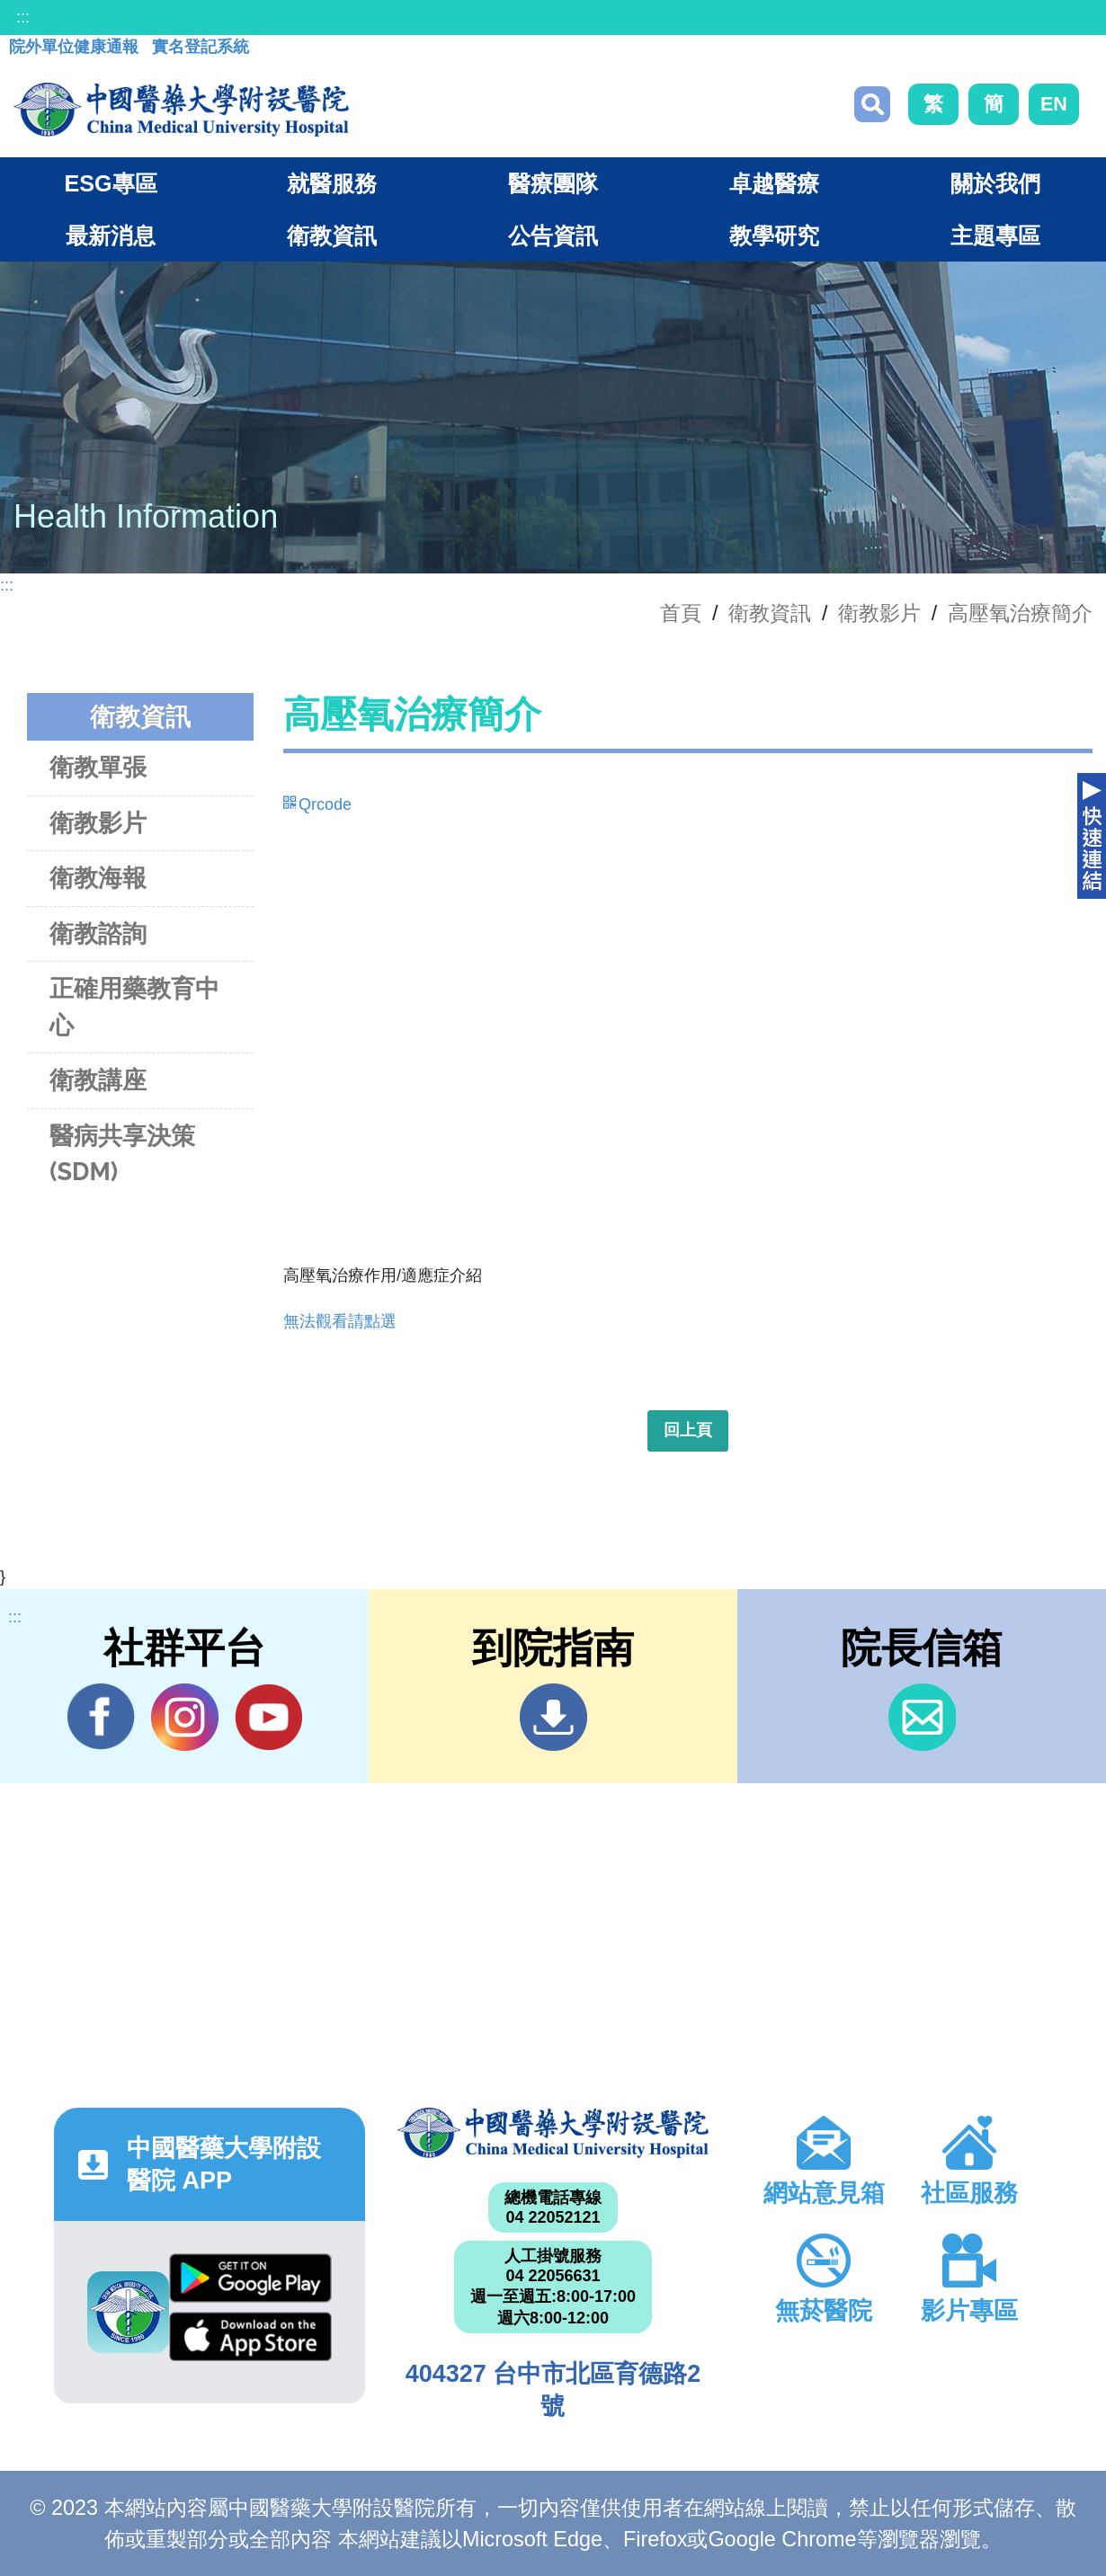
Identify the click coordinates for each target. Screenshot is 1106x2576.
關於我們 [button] (995, 183)
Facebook (101, 1716)
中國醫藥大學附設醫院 (553, 2133)
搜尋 (872, 104)
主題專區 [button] (995, 235)
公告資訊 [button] (553, 235)
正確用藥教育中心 (134, 1006)
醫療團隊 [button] (553, 183)
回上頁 (688, 1430)
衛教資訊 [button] (332, 235)
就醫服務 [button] (332, 183)
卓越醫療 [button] (774, 183)
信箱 (922, 1717)
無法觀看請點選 (340, 1321)
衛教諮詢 (98, 933)
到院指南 (553, 1717)
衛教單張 (98, 767)
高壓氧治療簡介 (1020, 613)
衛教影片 (879, 613)
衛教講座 (98, 1080)
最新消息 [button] (111, 235)
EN (1053, 104)
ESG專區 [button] (110, 183)
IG (185, 1717)
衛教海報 (98, 878)
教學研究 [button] (774, 235)
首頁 (680, 613)
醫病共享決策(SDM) (122, 1154)
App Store (250, 2336)
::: (23, 17)
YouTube (268, 1716)
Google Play (250, 2278)
